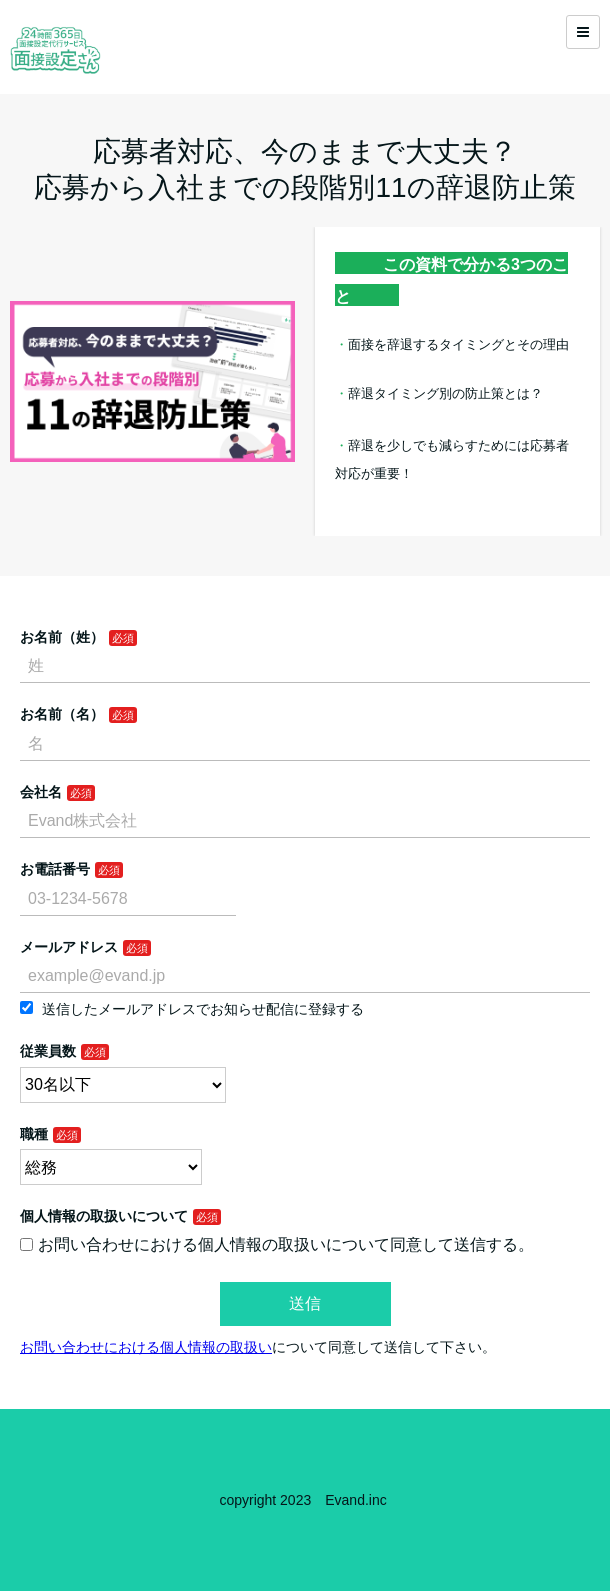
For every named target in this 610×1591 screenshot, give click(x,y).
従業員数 (48, 1051)
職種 (34, 1134)
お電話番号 (55, 869)
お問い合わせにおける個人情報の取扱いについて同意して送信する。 (277, 1244)
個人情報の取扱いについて (104, 1216)
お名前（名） (62, 714)
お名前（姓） (62, 637)
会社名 (41, 792)
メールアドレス (69, 947)
